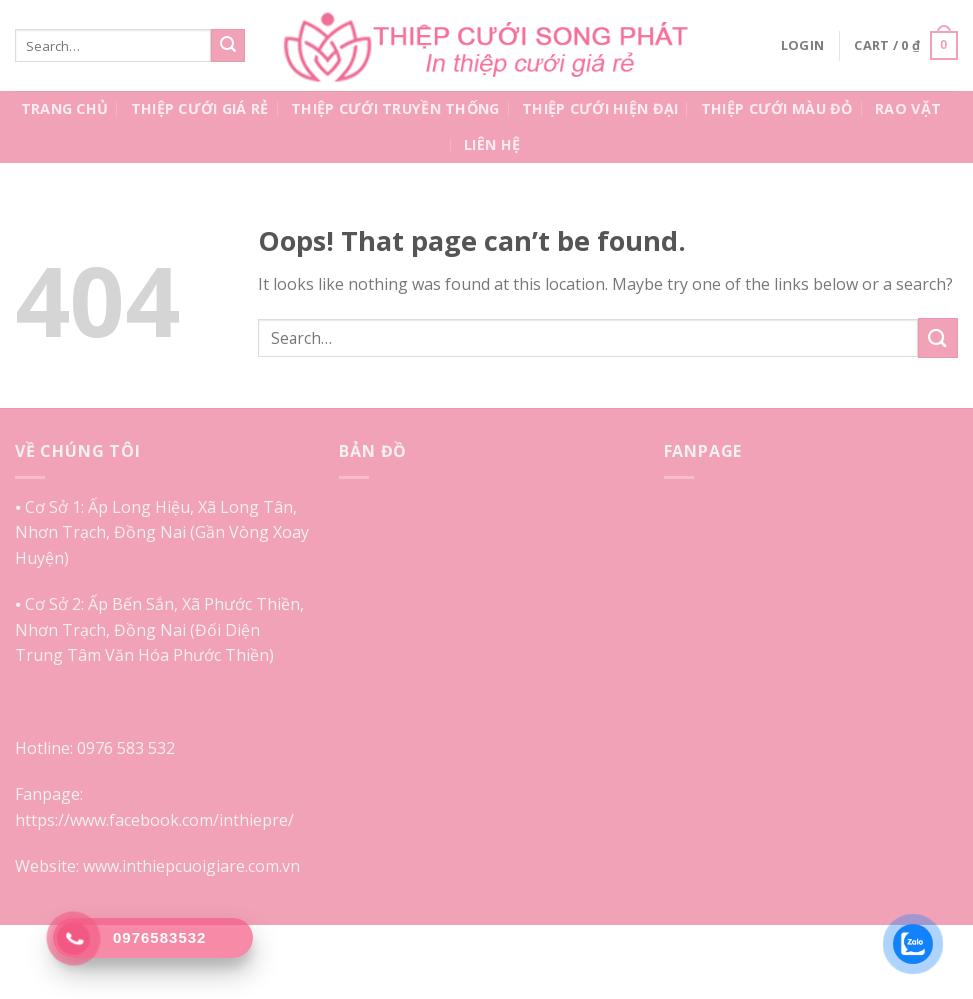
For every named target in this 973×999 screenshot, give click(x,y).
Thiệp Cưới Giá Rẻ (200, 108)
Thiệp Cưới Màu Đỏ (777, 108)
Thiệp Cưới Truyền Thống (395, 108)
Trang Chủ (65, 108)
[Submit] (228, 46)
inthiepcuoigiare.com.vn (211, 866)
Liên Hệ (492, 144)
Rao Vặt (908, 108)
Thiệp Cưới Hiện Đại (600, 108)
